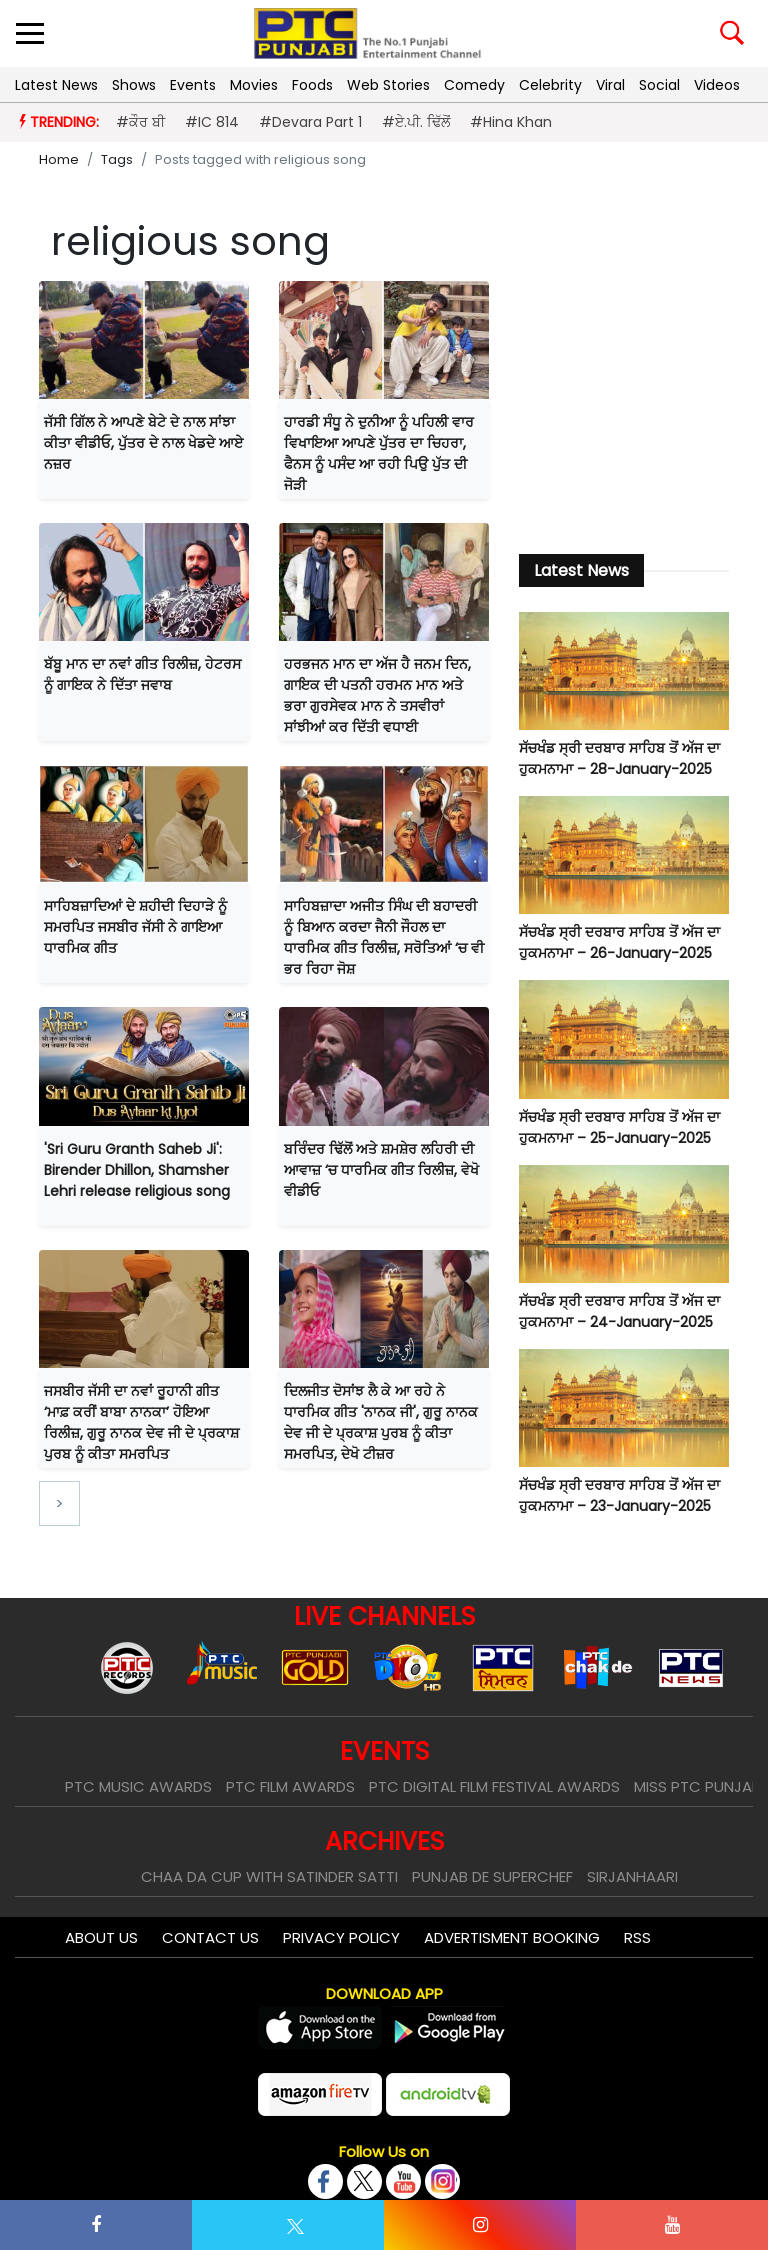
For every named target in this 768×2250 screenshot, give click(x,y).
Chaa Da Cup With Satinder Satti (269, 1876)
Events (193, 85)
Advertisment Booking (512, 1937)
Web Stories (388, 85)
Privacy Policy (341, 1937)
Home (59, 159)
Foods (312, 85)
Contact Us (210, 1937)
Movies (254, 85)
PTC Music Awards (138, 1786)
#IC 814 (212, 122)
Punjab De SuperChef (492, 1876)
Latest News (56, 85)
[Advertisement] (624, 406)
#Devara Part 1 (310, 122)
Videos (717, 85)
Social (659, 85)
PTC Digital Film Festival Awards (494, 1786)
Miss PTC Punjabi (699, 1786)
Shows (134, 85)
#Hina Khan (511, 122)
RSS (637, 1937)
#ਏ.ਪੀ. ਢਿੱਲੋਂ (416, 122)
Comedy (474, 85)
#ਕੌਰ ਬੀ (140, 122)
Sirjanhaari (632, 1876)
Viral (610, 85)
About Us (101, 1937)
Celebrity (550, 85)
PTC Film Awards (290, 1786)
